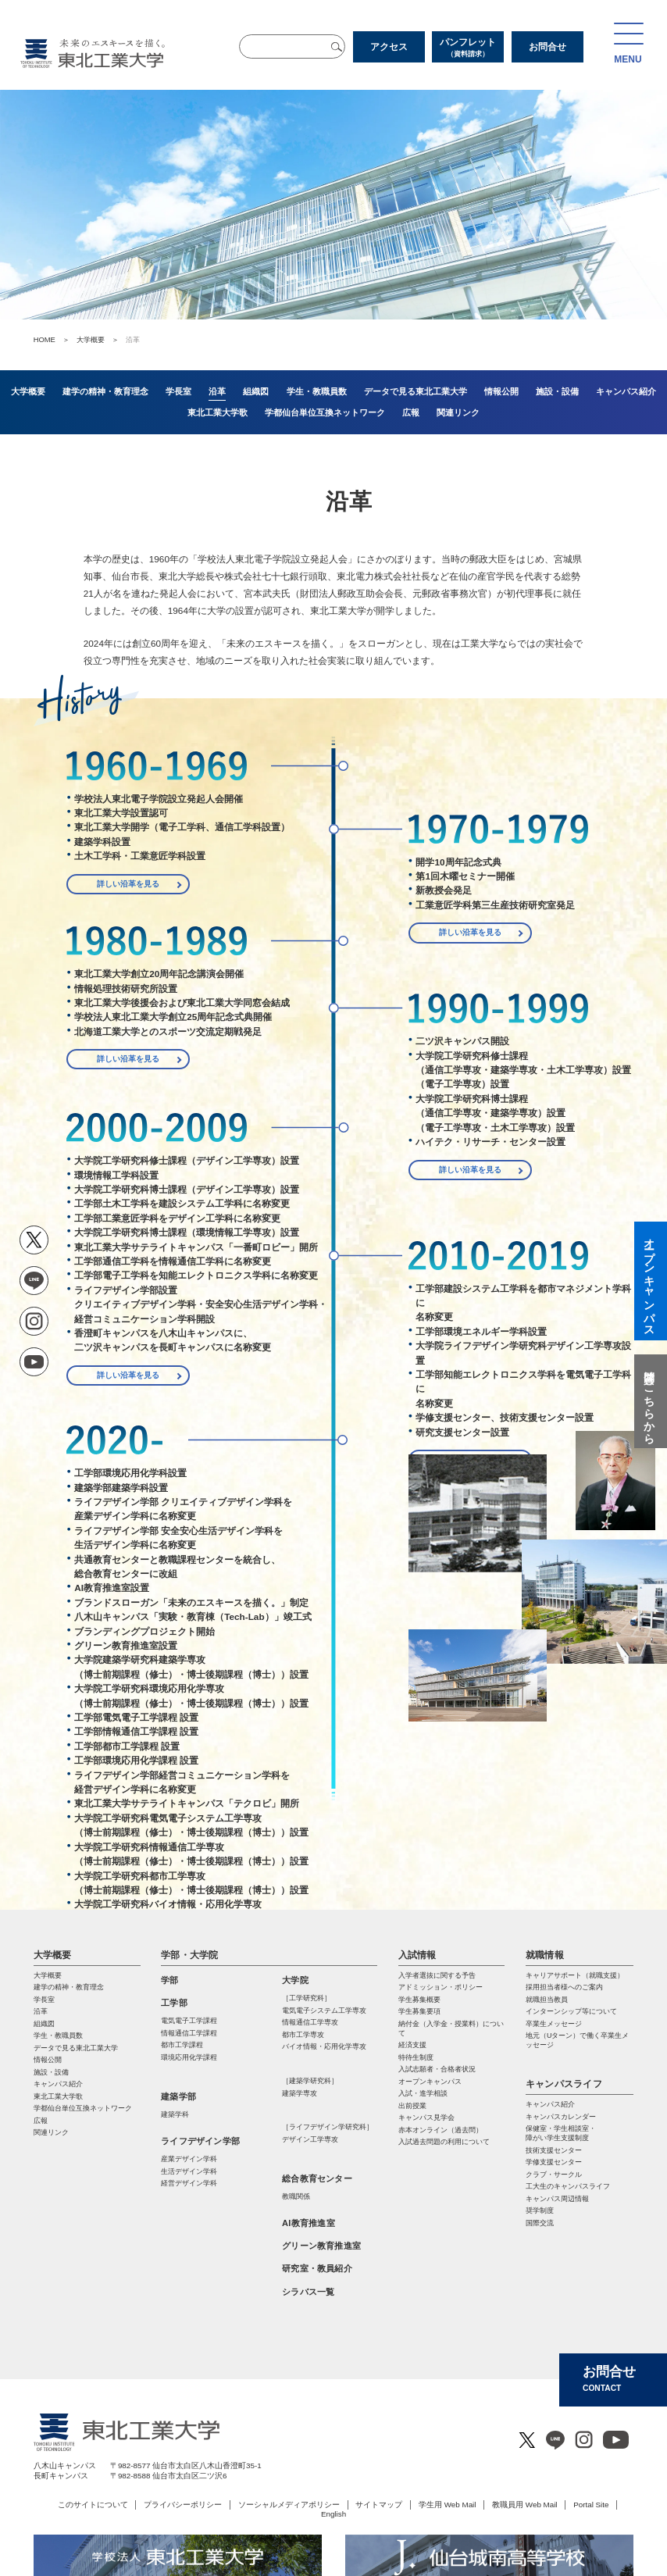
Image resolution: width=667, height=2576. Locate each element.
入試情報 (417, 1955)
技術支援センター (554, 2150)
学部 (169, 1980)
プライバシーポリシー (183, 2504)
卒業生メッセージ (554, 2024)
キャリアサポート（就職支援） (575, 1975)
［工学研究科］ (306, 1998)
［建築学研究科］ (310, 2081)
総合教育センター (317, 2178)
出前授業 (412, 2106)
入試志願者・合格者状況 (437, 2069)
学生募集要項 (419, 2011)
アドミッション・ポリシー (440, 1987)
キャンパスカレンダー (561, 2117)
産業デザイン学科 (189, 2159)
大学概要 (91, 339)
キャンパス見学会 (426, 2117)
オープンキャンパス (430, 2081)
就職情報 (545, 1955)
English (333, 2514)
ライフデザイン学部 (200, 2141)
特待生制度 (415, 2057)
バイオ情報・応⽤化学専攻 (324, 2046)
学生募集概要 (419, 1999)
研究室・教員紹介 (317, 2268)
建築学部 (178, 2096)
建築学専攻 (299, 2093)
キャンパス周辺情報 (557, 2199)
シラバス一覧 (308, 2291)
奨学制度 (540, 2210)
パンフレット (468, 47)
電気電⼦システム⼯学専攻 (324, 2010)
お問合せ (547, 46)
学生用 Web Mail (447, 2504)
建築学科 (175, 2114)
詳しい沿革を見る (128, 883)
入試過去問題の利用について (444, 2142)
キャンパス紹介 (550, 2104)
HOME (44, 339)
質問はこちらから (649, 1401)
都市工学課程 (182, 2045)
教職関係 (296, 2196)
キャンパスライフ (564, 2083)
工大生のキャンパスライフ (568, 2186)
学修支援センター (554, 2162)
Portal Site (590, 2504)
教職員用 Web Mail (524, 2504)
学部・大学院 (189, 1955)
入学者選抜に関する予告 (437, 1975)
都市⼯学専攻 (303, 2035)
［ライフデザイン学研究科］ (327, 2127)
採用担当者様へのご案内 (564, 1987)
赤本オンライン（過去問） (440, 2130)
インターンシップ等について (571, 2011)
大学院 (295, 1980)
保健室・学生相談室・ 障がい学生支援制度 (561, 2133)
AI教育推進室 (308, 2223)
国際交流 (540, 2223)
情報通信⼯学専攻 (310, 2022)
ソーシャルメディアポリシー (289, 2504)
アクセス (389, 46)
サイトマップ (378, 2504)
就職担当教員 (547, 1999)
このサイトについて (93, 2504)
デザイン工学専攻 (310, 2139)
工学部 (174, 2002)
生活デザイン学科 (189, 2171)
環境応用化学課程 (189, 2057)
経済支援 (412, 2045)
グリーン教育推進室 (321, 2245)
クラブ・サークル (554, 2174)
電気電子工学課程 (189, 2021)
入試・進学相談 (423, 2093)
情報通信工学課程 (189, 2033)
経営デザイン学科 (189, 2183)
